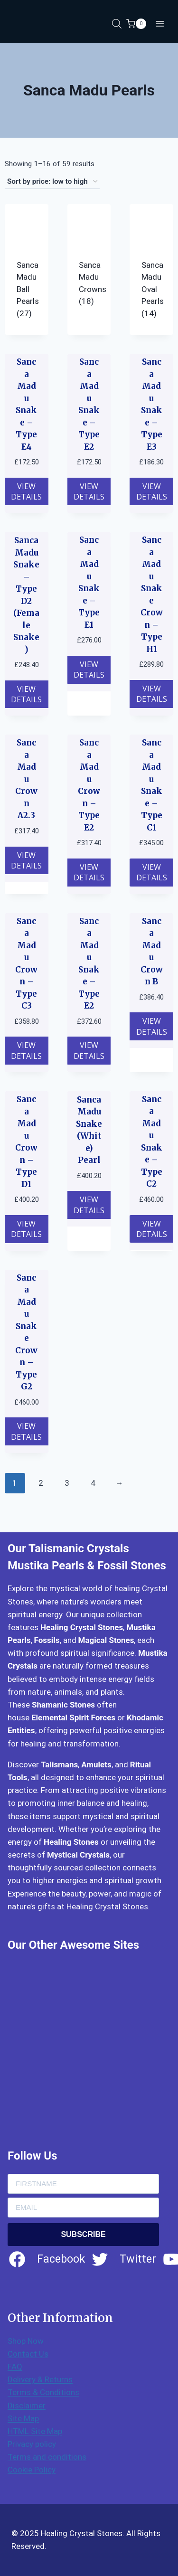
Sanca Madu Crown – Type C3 (26, 963)
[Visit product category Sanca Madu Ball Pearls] (26, 269)
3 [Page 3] (67, 1483)
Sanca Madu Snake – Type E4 (26, 404)
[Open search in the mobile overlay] (117, 23)
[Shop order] (52, 182)
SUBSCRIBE (83, 2234)
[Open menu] (160, 23)
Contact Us (28, 2354)
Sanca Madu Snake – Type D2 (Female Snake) (26, 595)
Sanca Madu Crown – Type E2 (89, 785)
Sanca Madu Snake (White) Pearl (89, 1130)
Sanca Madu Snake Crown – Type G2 (26, 1332)
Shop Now (26, 2341)
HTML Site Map (35, 2431)
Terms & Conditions (43, 2392)
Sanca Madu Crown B (152, 951)
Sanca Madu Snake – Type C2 (151, 1141)
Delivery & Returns (40, 2379)
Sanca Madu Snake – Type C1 (151, 785)
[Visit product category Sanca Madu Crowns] (89, 263)
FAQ (15, 2366)
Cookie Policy (32, 2469)
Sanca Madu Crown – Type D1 (26, 1141)
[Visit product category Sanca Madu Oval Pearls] (151, 269)
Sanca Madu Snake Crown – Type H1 (152, 594)
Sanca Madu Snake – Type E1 (89, 582)
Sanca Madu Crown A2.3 (26, 779)
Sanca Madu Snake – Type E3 (151, 404)
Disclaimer (27, 2405)
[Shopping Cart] (136, 24)
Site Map (23, 2418)
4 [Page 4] (93, 1483)
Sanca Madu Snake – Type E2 (89, 404)
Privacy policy (32, 2444)
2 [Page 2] (40, 1483)
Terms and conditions (47, 2457)
